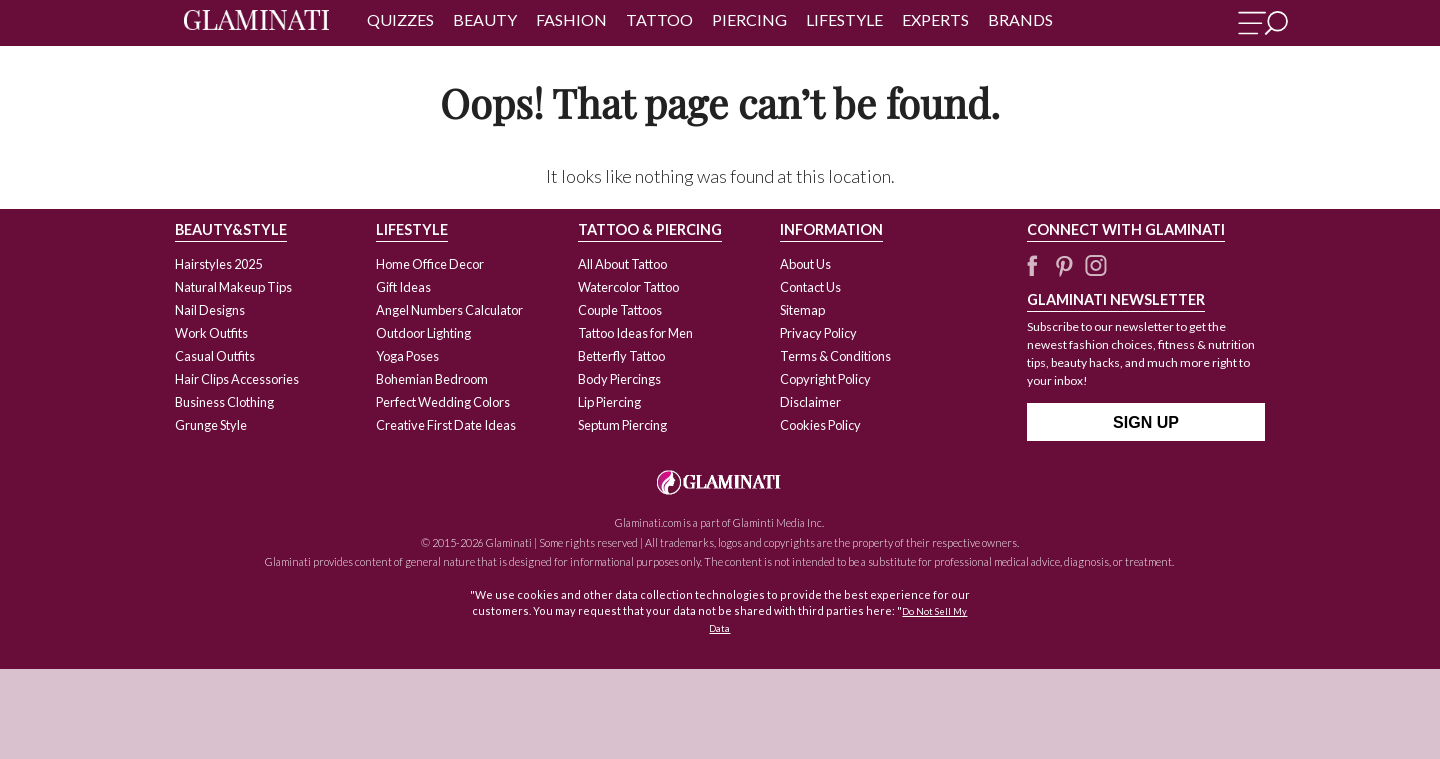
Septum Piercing (622, 425)
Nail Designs (210, 310)
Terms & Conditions (835, 356)
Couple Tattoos (620, 310)
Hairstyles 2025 (218, 264)
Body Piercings (619, 379)
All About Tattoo (622, 264)
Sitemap (802, 310)
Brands (1020, 19)
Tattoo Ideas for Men (635, 333)
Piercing (749, 19)
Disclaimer (810, 402)
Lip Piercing (609, 402)
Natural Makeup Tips (233, 287)
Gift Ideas (403, 287)
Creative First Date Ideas (446, 425)
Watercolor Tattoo (628, 287)
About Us (805, 264)
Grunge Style (211, 425)
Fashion (571, 19)
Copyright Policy (825, 379)
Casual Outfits (215, 356)
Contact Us (810, 287)
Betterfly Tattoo (621, 356)
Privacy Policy (818, 333)
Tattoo (659, 19)
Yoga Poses (407, 356)
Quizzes (400, 19)
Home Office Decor (430, 264)
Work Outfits (211, 333)
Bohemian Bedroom (432, 379)
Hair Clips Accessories (237, 379)
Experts (935, 19)
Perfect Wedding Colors (443, 402)
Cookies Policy (820, 425)
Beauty (485, 19)
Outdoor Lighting (423, 333)
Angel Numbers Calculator (449, 310)
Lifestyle (844, 19)
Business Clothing (224, 402)
